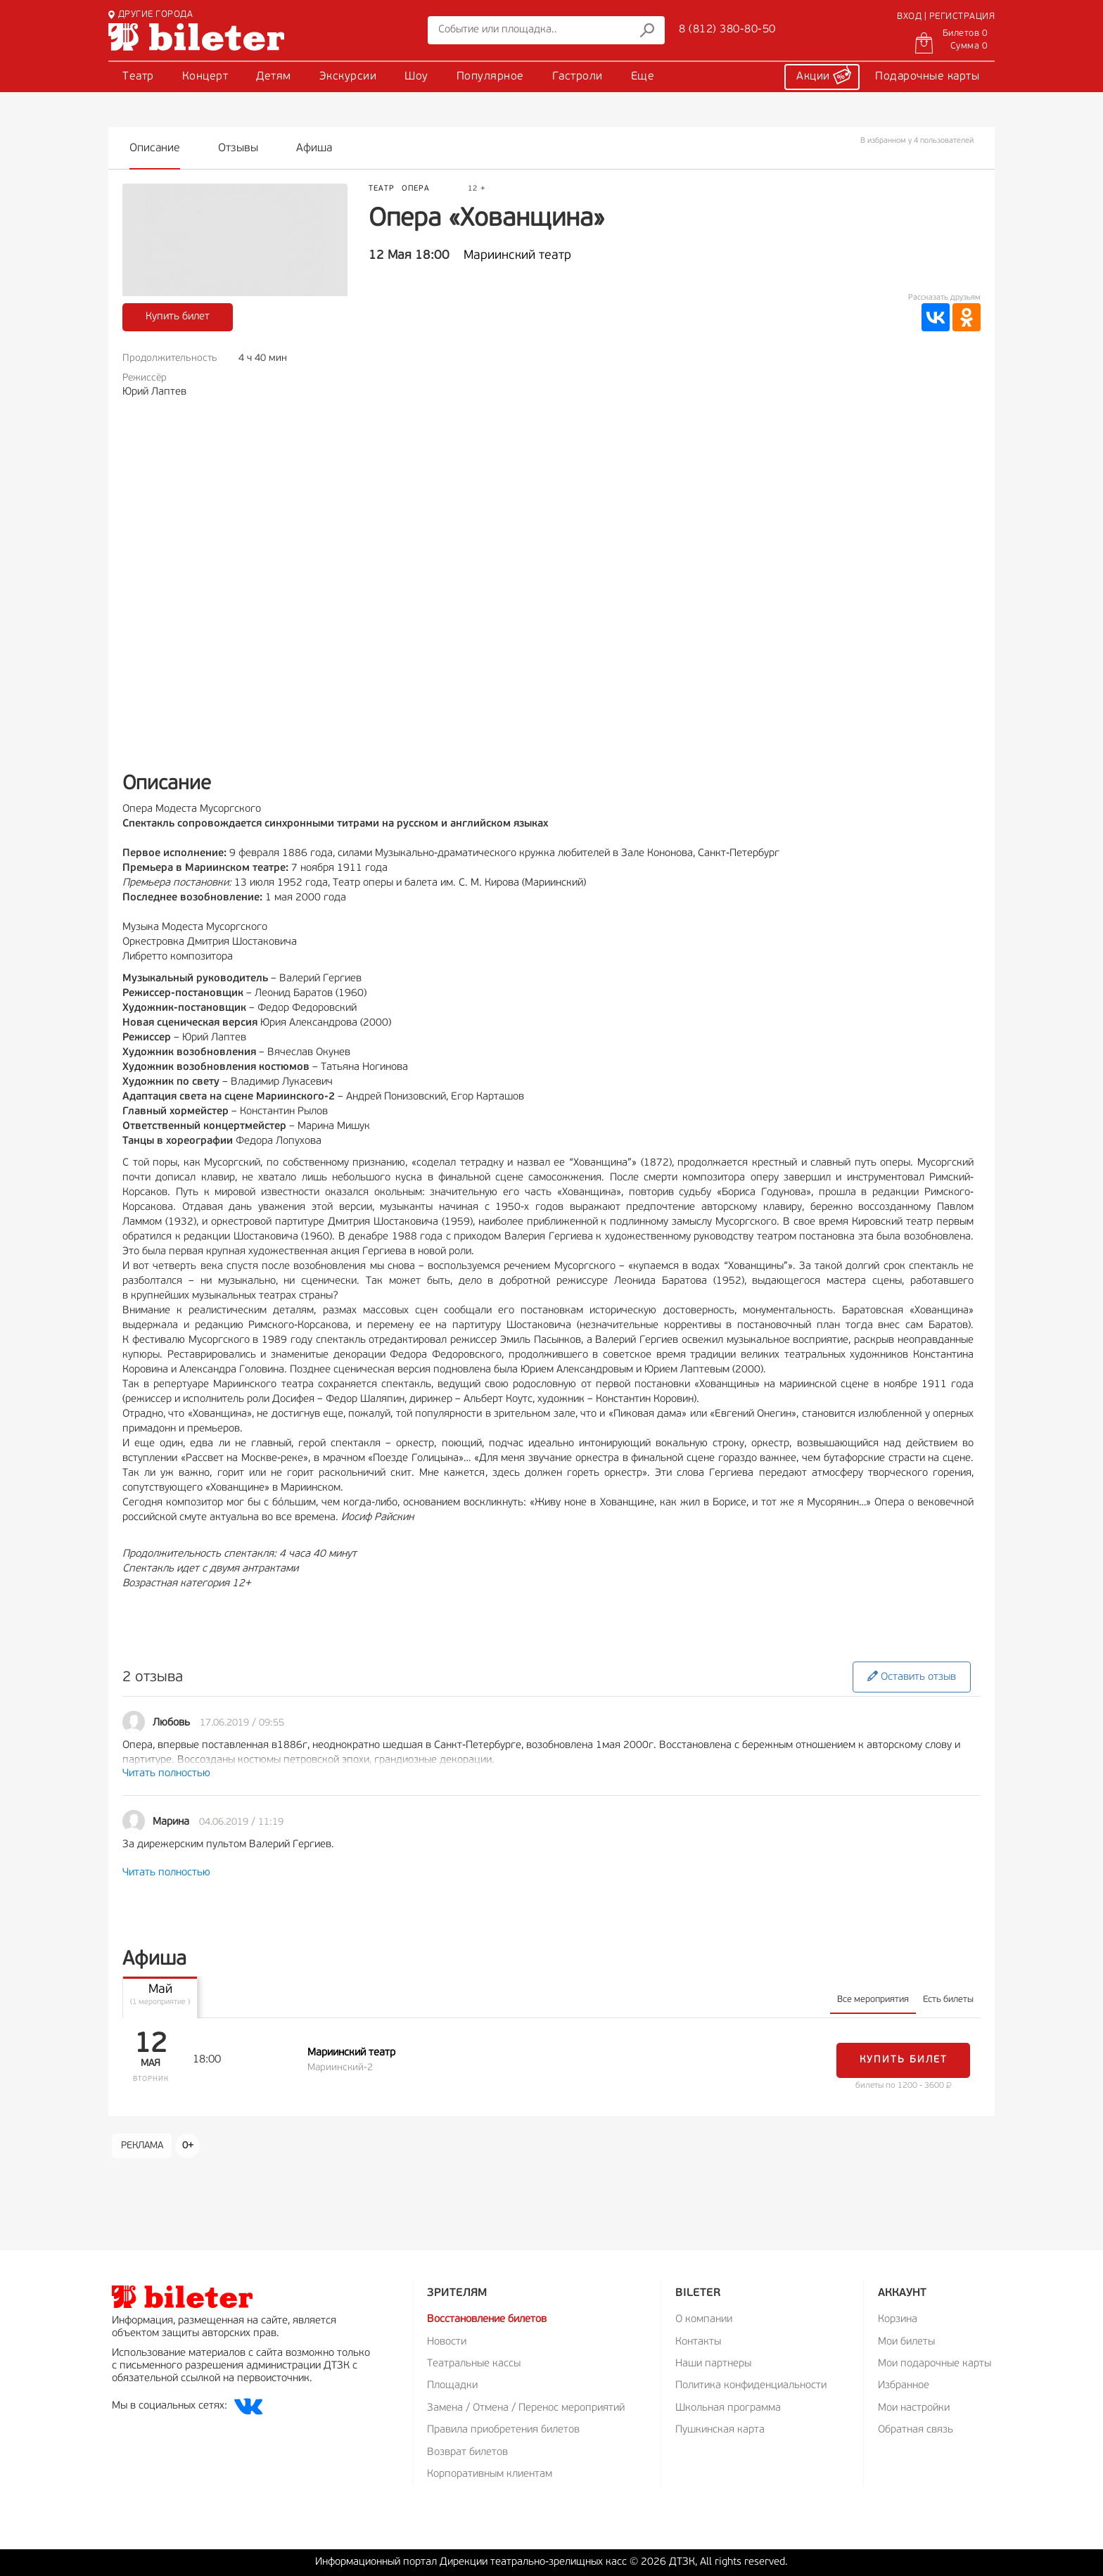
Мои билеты (906, 2342)
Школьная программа (728, 2408)
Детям (273, 76)
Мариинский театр (517, 255)
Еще (643, 76)
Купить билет (178, 317)
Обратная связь (915, 2430)
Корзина (897, 2319)
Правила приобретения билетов (503, 2430)
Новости (446, 2342)
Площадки (452, 2385)
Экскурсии (348, 76)
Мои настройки (914, 2408)
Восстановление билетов (487, 2319)
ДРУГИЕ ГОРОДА (150, 14)
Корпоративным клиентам (489, 2474)
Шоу (416, 76)
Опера (416, 189)
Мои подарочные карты (934, 2364)
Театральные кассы (474, 2364)
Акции (823, 74)
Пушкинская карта (720, 2430)
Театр (138, 76)
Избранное (903, 2385)
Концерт (205, 76)
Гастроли (577, 76)
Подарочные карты (927, 76)
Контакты (698, 2342)
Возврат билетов (467, 2452)
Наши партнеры (713, 2364)
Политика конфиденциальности (751, 2385)
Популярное (490, 76)
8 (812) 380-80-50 (727, 29)
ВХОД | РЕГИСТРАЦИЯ (946, 16)
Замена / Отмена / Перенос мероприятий (526, 2408)
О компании (703, 2319)
